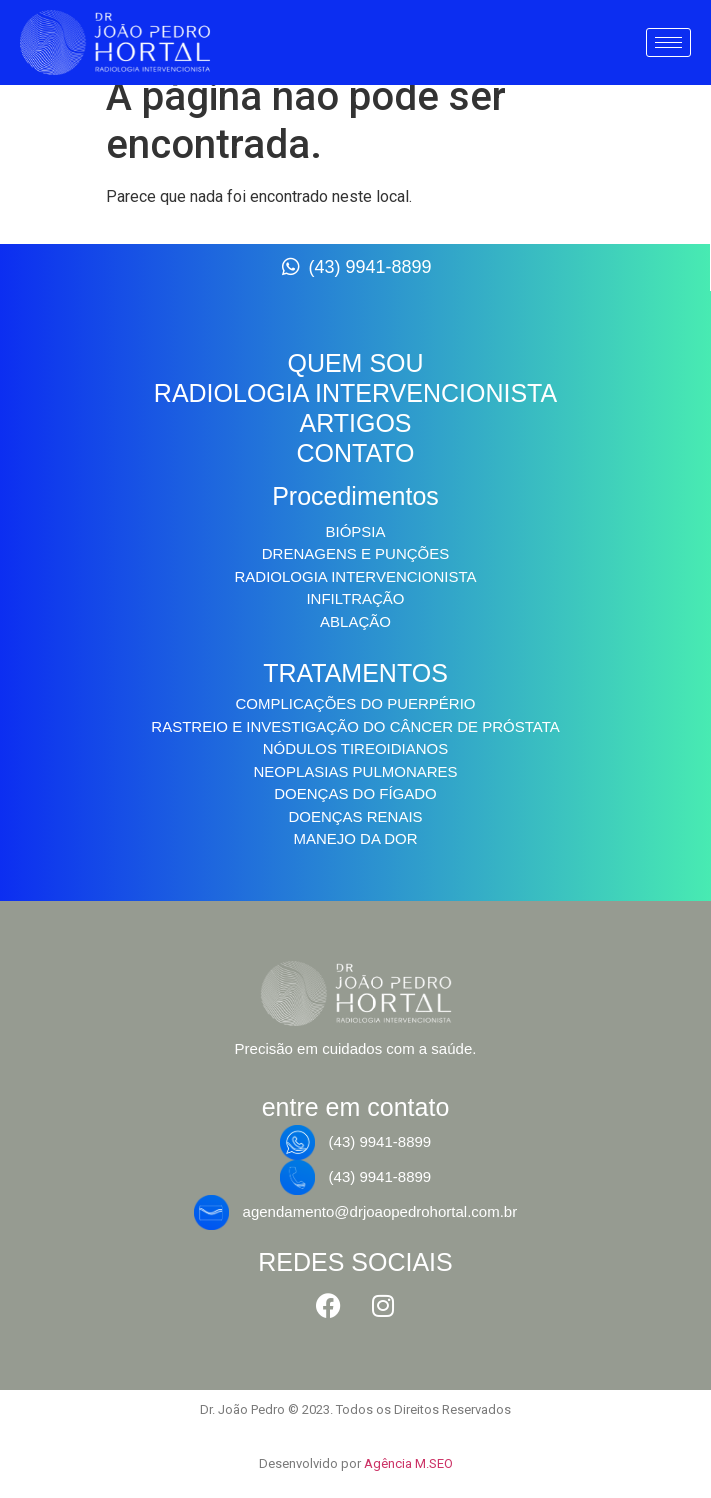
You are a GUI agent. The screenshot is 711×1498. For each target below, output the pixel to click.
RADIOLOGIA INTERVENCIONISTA (355, 393)
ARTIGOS (355, 423)
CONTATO (355, 453)
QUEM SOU (355, 363)
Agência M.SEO (408, 1463)
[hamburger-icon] (668, 42)
